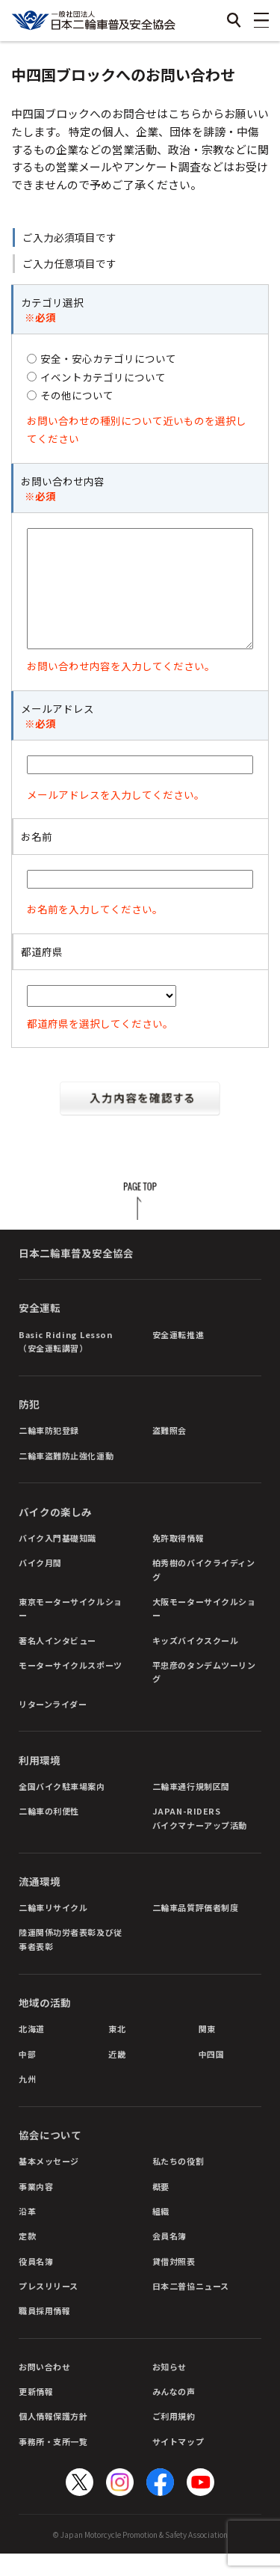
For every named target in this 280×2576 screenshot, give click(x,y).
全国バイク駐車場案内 (62, 1809)
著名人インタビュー (57, 1663)
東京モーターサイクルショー (70, 1630)
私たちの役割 (178, 2183)
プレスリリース (48, 2308)
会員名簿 (169, 2258)
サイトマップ (178, 2464)
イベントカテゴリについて (103, 376)
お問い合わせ (44, 2389)
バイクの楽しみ (55, 1534)
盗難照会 (169, 1453)
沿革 (27, 2233)
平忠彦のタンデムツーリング (204, 1694)
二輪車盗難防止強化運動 (66, 1478)
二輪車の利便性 (49, 1833)
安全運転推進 (178, 1357)
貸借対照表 (174, 2284)
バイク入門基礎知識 (57, 1560)
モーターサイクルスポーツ (70, 1687)
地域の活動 (45, 2024)
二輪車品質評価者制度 (195, 1930)
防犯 (29, 1426)
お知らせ (169, 2389)
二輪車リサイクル (53, 1930)
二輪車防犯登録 (49, 1453)
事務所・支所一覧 (53, 2464)
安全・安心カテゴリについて (108, 358)
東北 (116, 2051)
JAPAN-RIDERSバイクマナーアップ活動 (199, 1840)
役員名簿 (36, 2284)
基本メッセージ (49, 2183)
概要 (160, 2209)
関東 (207, 2051)
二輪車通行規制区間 (191, 1809)
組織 (160, 2233)
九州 (27, 2101)
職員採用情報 (44, 2333)
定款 (27, 2258)
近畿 (116, 2076)
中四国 (212, 2076)
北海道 (32, 2051)
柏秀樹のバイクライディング (203, 1591)
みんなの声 (174, 2414)
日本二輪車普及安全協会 (76, 1275)
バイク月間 (40, 1585)
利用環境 (39, 1782)
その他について (76, 394)
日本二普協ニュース (190, 2308)
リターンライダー (53, 1726)
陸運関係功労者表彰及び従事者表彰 (70, 1961)
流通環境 (39, 1903)
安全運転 (39, 1329)
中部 (27, 2076)
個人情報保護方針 (53, 2438)
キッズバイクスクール (195, 1663)
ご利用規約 (174, 2438)
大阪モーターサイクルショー (204, 1630)
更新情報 (36, 2414)
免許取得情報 (178, 1560)
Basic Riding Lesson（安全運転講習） (65, 1363)
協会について (50, 2157)
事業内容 (36, 2209)
